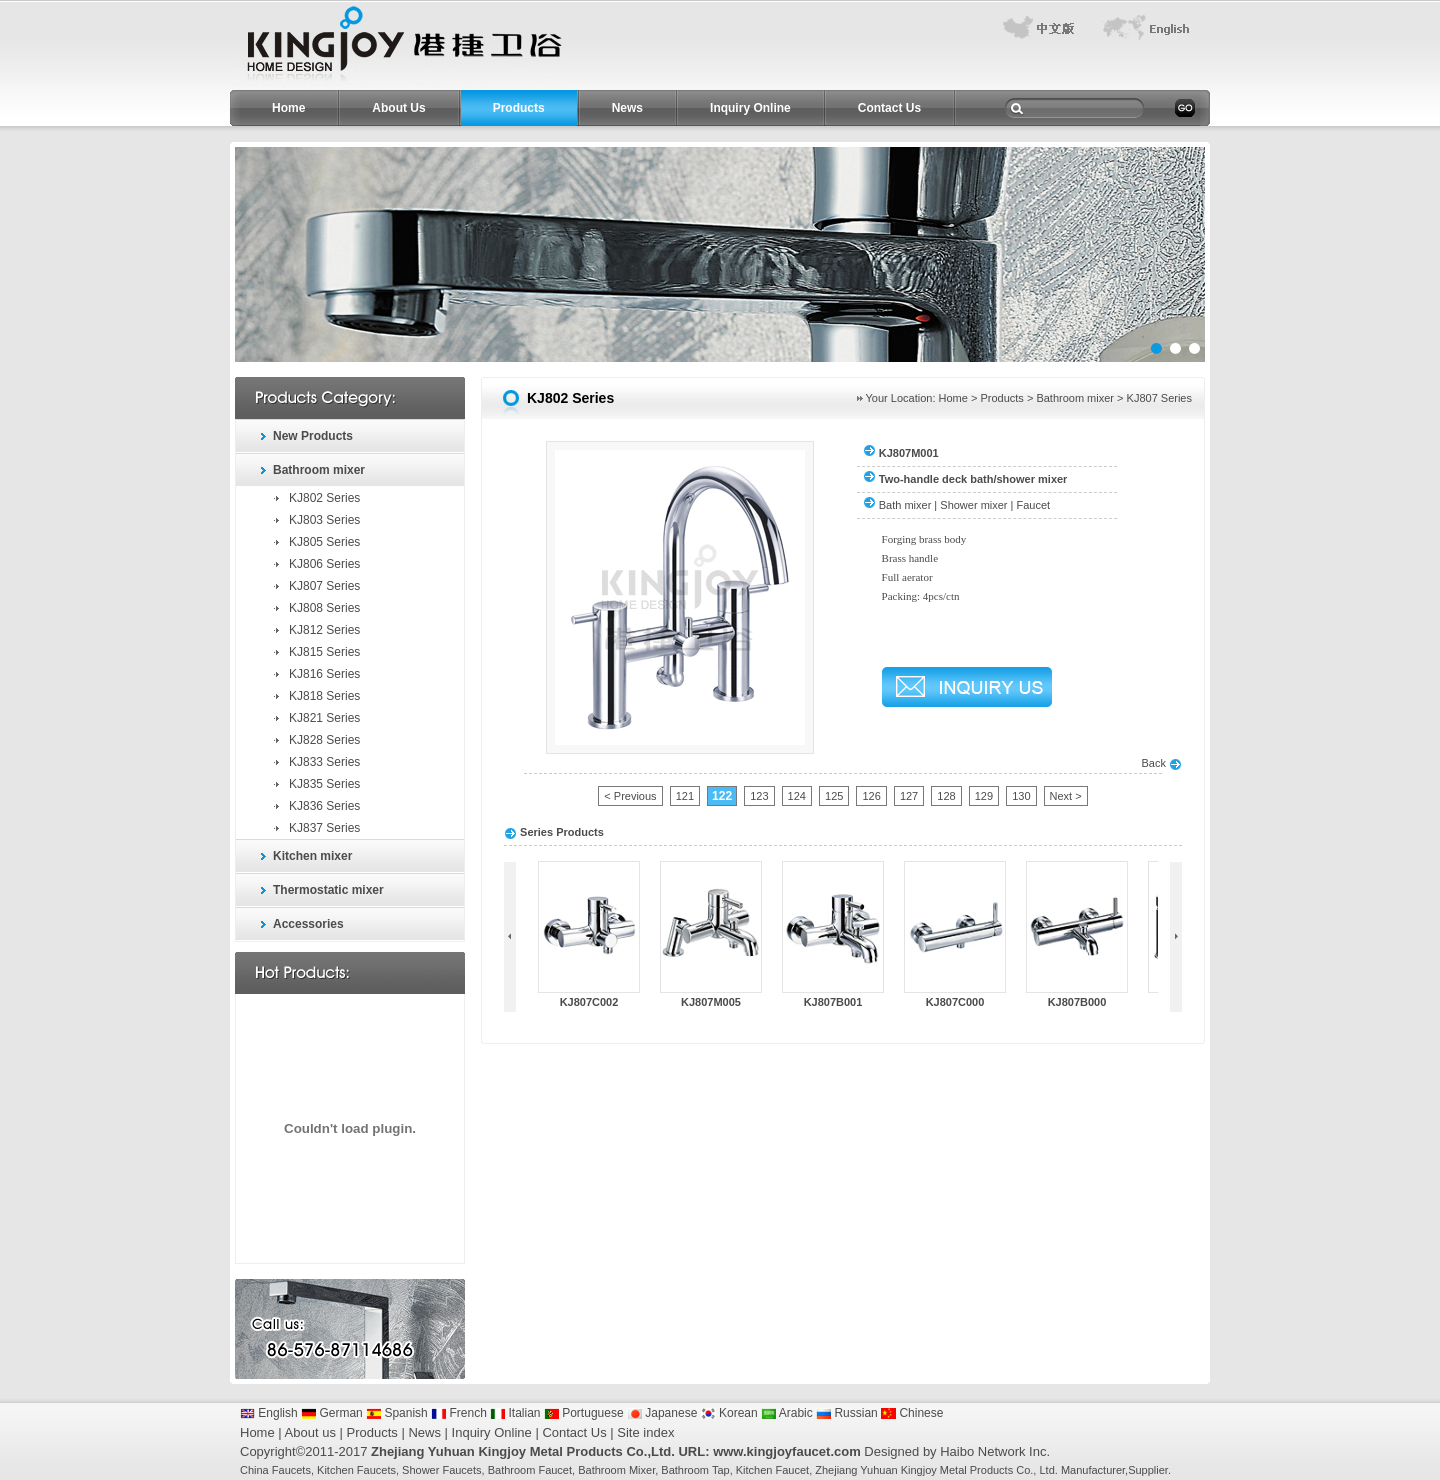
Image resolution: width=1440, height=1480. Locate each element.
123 (759, 796)
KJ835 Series (324, 784)
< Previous (630, 796)
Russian (847, 1413)
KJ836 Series (324, 806)
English (269, 1413)
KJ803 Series (324, 520)
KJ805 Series (324, 542)
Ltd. (1048, 1470)
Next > (1066, 796)
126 (871, 796)
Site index (645, 1432)
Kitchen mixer (312, 856)
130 (1021, 796)
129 (984, 796)
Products (519, 108)
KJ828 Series (324, 740)
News (627, 108)
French (459, 1413)
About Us (398, 108)
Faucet (1034, 505)
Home (288, 108)
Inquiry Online (750, 108)
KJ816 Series (324, 674)
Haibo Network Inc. (995, 1451)
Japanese (662, 1413)
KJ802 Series (324, 498)
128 (946, 796)
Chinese (912, 1413)
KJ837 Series (324, 828)
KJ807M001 (909, 453)
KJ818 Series (324, 696)
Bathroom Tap (695, 1470)
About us (310, 1432)
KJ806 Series (324, 564)
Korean (729, 1413)
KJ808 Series (324, 608)
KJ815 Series (324, 652)
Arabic (787, 1413)
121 (685, 796)
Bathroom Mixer (616, 1470)
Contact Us (889, 108)
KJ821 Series (324, 718)
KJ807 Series (324, 586)
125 (834, 796)
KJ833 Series (324, 762)
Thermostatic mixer (328, 890)
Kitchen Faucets (356, 1470)
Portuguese (584, 1413)
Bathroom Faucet (530, 1470)
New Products (313, 436)
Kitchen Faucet (772, 1470)
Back (1161, 763)
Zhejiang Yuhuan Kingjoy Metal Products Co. (924, 1470)
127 (909, 796)
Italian (515, 1413)
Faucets (291, 1470)
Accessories (308, 924)
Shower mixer (973, 505)
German (332, 1413)
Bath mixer (905, 505)
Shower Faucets (441, 1470)
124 (797, 796)
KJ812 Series (324, 630)
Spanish (397, 1413)
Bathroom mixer (319, 470)
